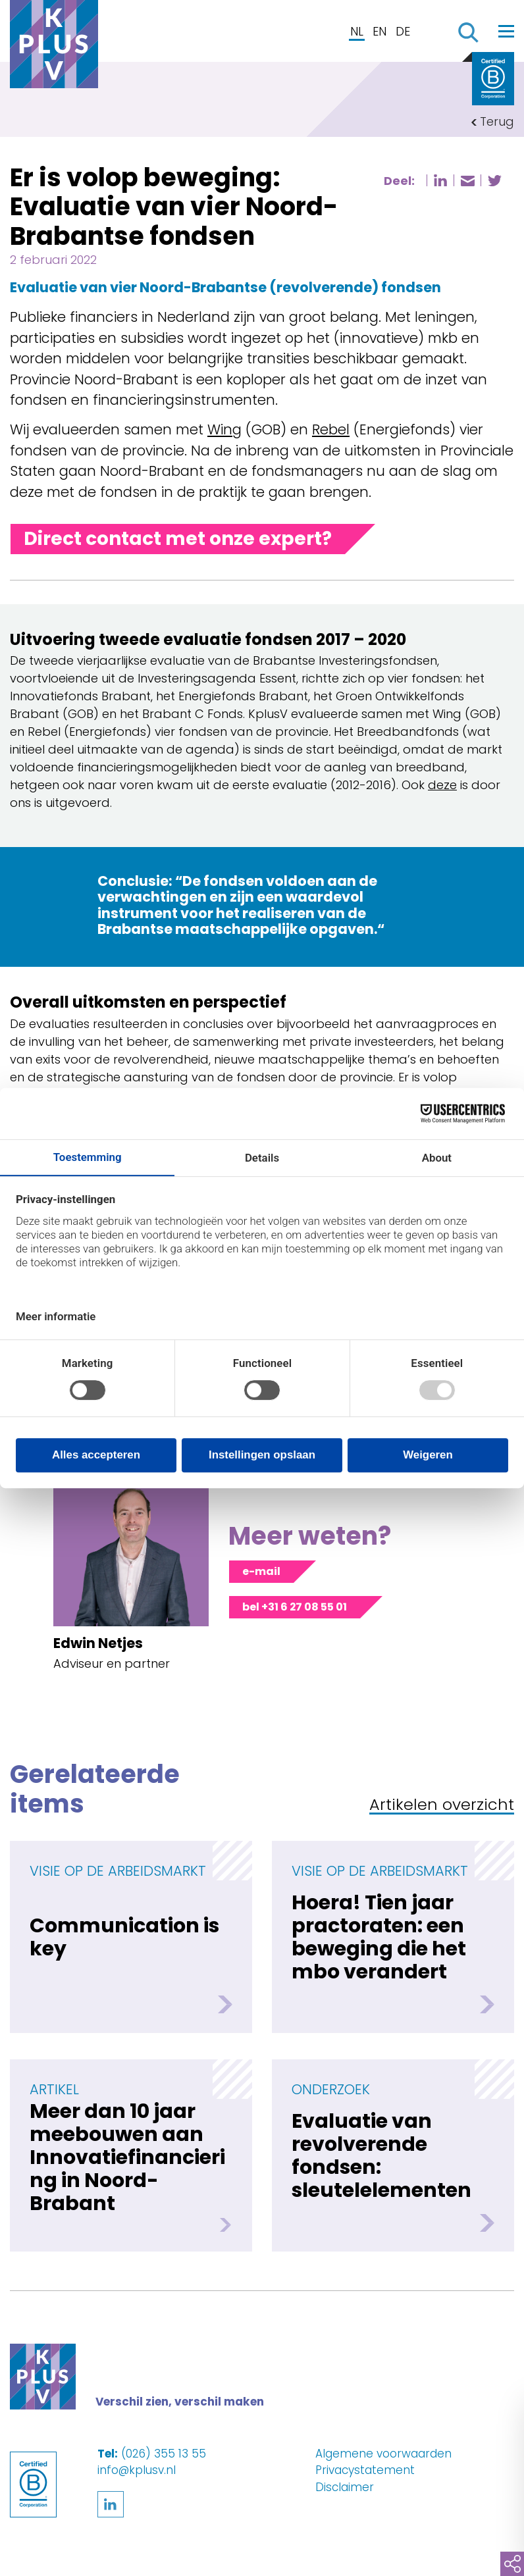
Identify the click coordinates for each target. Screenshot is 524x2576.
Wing (224, 429)
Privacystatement (365, 2470)
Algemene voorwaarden (383, 2453)
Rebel (331, 429)
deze (442, 785)
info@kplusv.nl (136, 2470)
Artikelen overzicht (441, 1806)
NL (356, 31)
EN (379, 31)
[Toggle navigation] (506, 31)
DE (403, 31)
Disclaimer (344, 2487)
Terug (497, 121)
